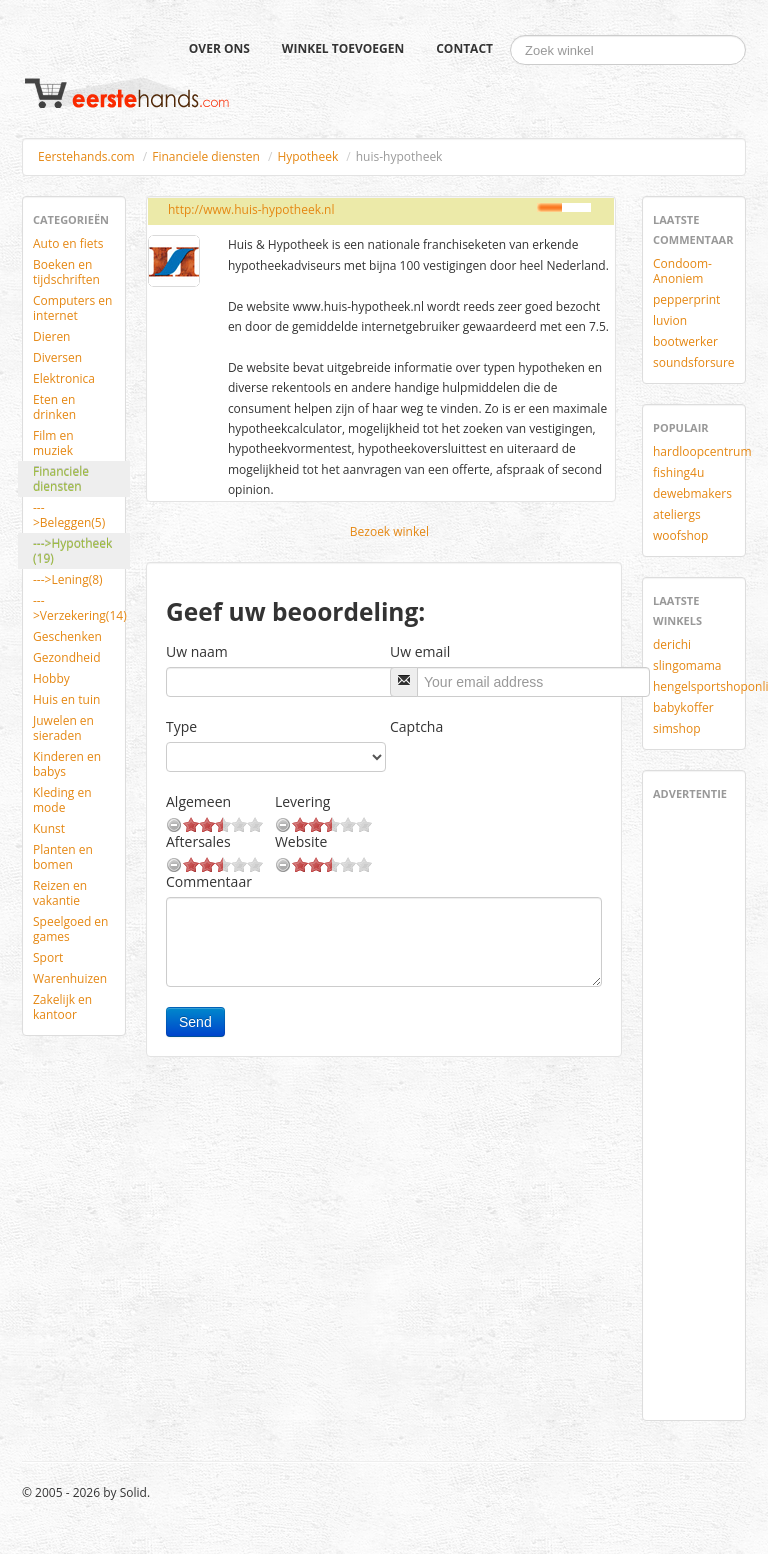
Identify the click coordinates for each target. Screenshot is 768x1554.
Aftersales (198, 841)
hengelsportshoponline (701, 686)
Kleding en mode (62, 800)
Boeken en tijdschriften (66, 272)
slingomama (687, 665)
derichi (672, 644)
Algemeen (198, 801)
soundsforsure (694, 362)
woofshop (680, 535)
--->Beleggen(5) (69, 515)
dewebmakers (692, 493)
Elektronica (64, 378)
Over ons (219, 48)
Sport (48, 957)
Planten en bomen (63, 857)
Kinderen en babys (67, 764)
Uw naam (197, 651)
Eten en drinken (54, 407)
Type (181, 726)
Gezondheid (66, 657)
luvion (670, 320)
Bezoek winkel (389, 531)
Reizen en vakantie (60, 893)
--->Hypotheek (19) (72, 551)
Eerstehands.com (86, 156)
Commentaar (209, 881)
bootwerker (685, 341)
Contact (464, 48)
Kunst (49, 828)
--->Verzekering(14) (80, 608)
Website (301, 841)
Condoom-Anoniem (682, 271)
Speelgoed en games (70, 929)
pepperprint (686, 299)
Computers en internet (72, 308)
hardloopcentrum (701, 451)
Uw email (420, 651)
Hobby (51, 678)
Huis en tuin (66, 699)
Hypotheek (307, 156)
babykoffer (683, 707)
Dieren (51, 336)
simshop (677, 728)
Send (195, 1022)
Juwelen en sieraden (63, 728)
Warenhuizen (70, 978)
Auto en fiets (68, 243)
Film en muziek (53, 443)
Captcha (416, 726)
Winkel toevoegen (343, 48)
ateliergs (677, 514)
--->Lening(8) (68, 579)
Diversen (57, 357)
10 (255, 824)
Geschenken (67, 636)
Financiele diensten (206, 156)
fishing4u (678, 472)
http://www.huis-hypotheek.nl (251, 209)
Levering (302, 801)
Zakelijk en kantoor (62, 1007)
